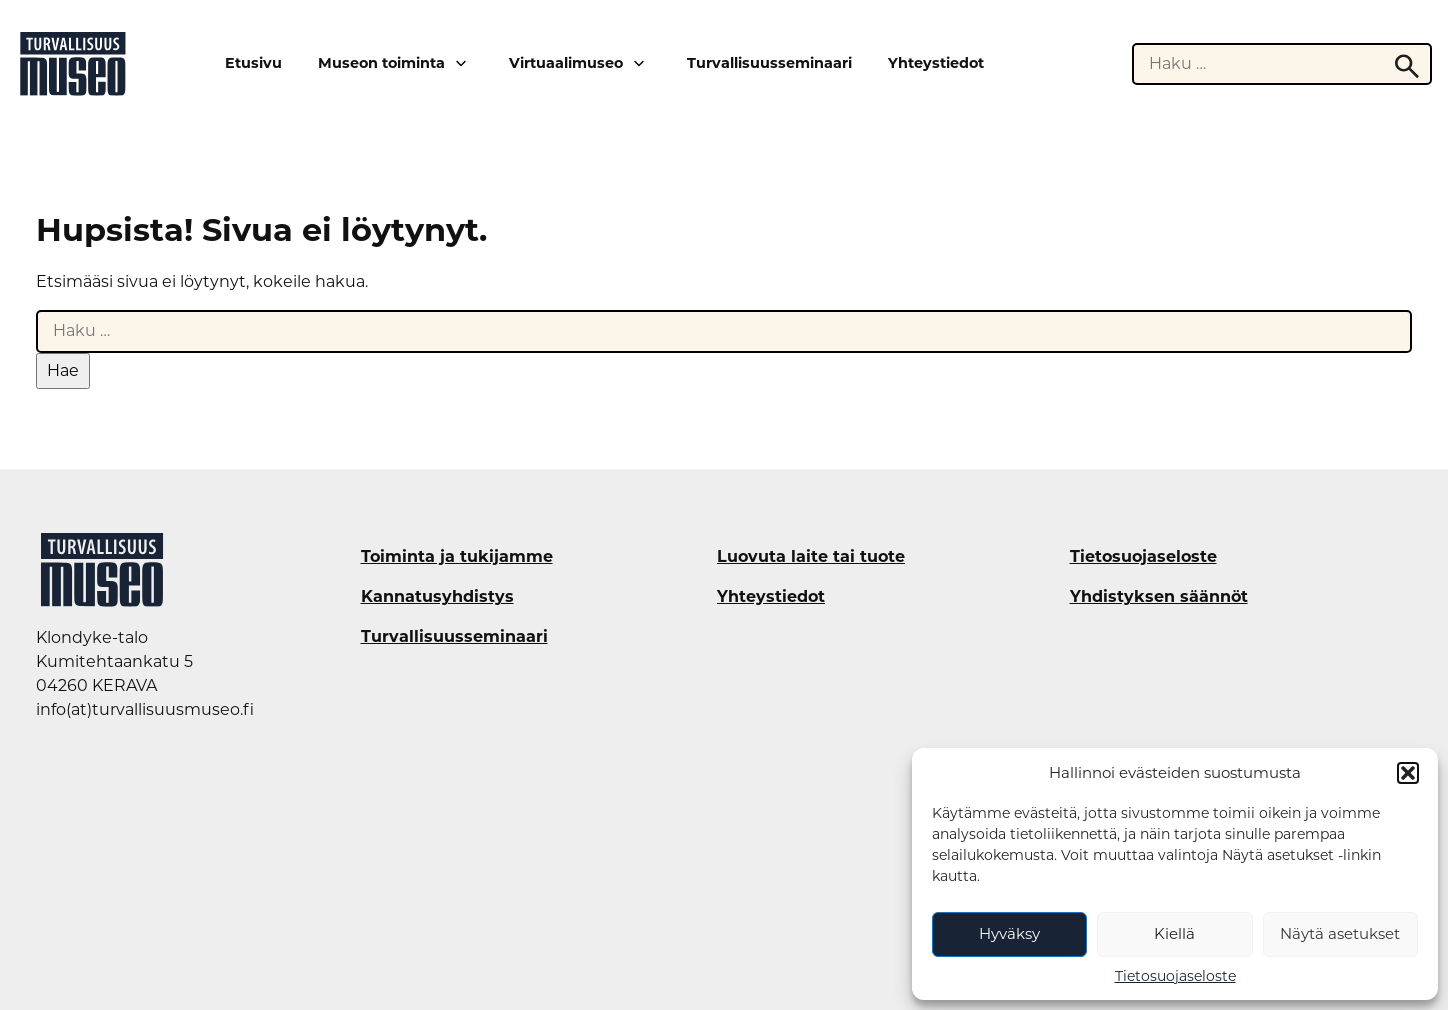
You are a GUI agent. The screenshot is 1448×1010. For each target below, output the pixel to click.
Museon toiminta (381, 63)
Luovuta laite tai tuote (811, 557)
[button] (1408, 773)
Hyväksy (1009, 933)
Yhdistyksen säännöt (1159, 597)
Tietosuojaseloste (1175, 976)
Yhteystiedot (936, 63)
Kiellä (1174, 933)
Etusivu (253, 63)
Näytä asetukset (1340, 933)
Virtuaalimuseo (566, 63)
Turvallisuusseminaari (769, 63)
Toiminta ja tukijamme (457, 557)
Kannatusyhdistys (437, 597)
